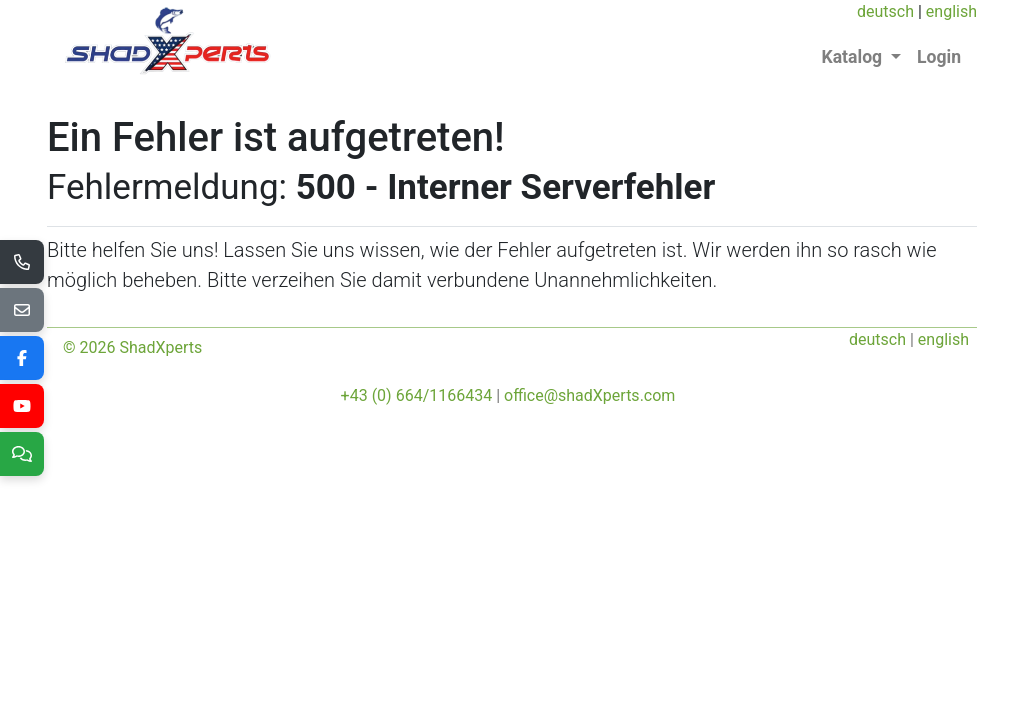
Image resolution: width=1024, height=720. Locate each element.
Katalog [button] (854, 57)
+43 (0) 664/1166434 (417, 395)
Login (939, 57)
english (951, 11)
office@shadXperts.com (589, 395)
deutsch (885, 11)
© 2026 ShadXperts (132, 347)
